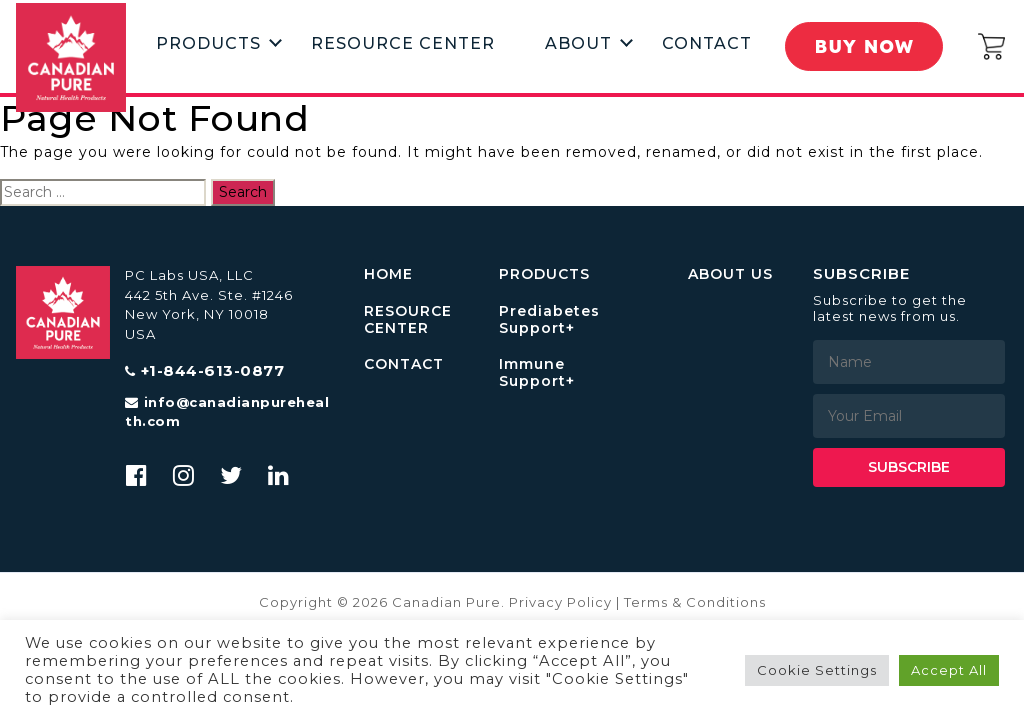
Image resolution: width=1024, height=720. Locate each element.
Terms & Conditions (695, 602)
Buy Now (866, 45)
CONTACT (404, 364)
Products (208, 43)
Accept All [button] (949, 670)
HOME (388, 274)
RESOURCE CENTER (408, 320)
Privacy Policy (560, 602)
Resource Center (403, 43)
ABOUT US (730, 274)
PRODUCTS (544, 274)
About (578, 43)
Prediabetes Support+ (549, 320)
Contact (707, 43)
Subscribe (909, 467)
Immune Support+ (537, 373)
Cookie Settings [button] (817, 670)
